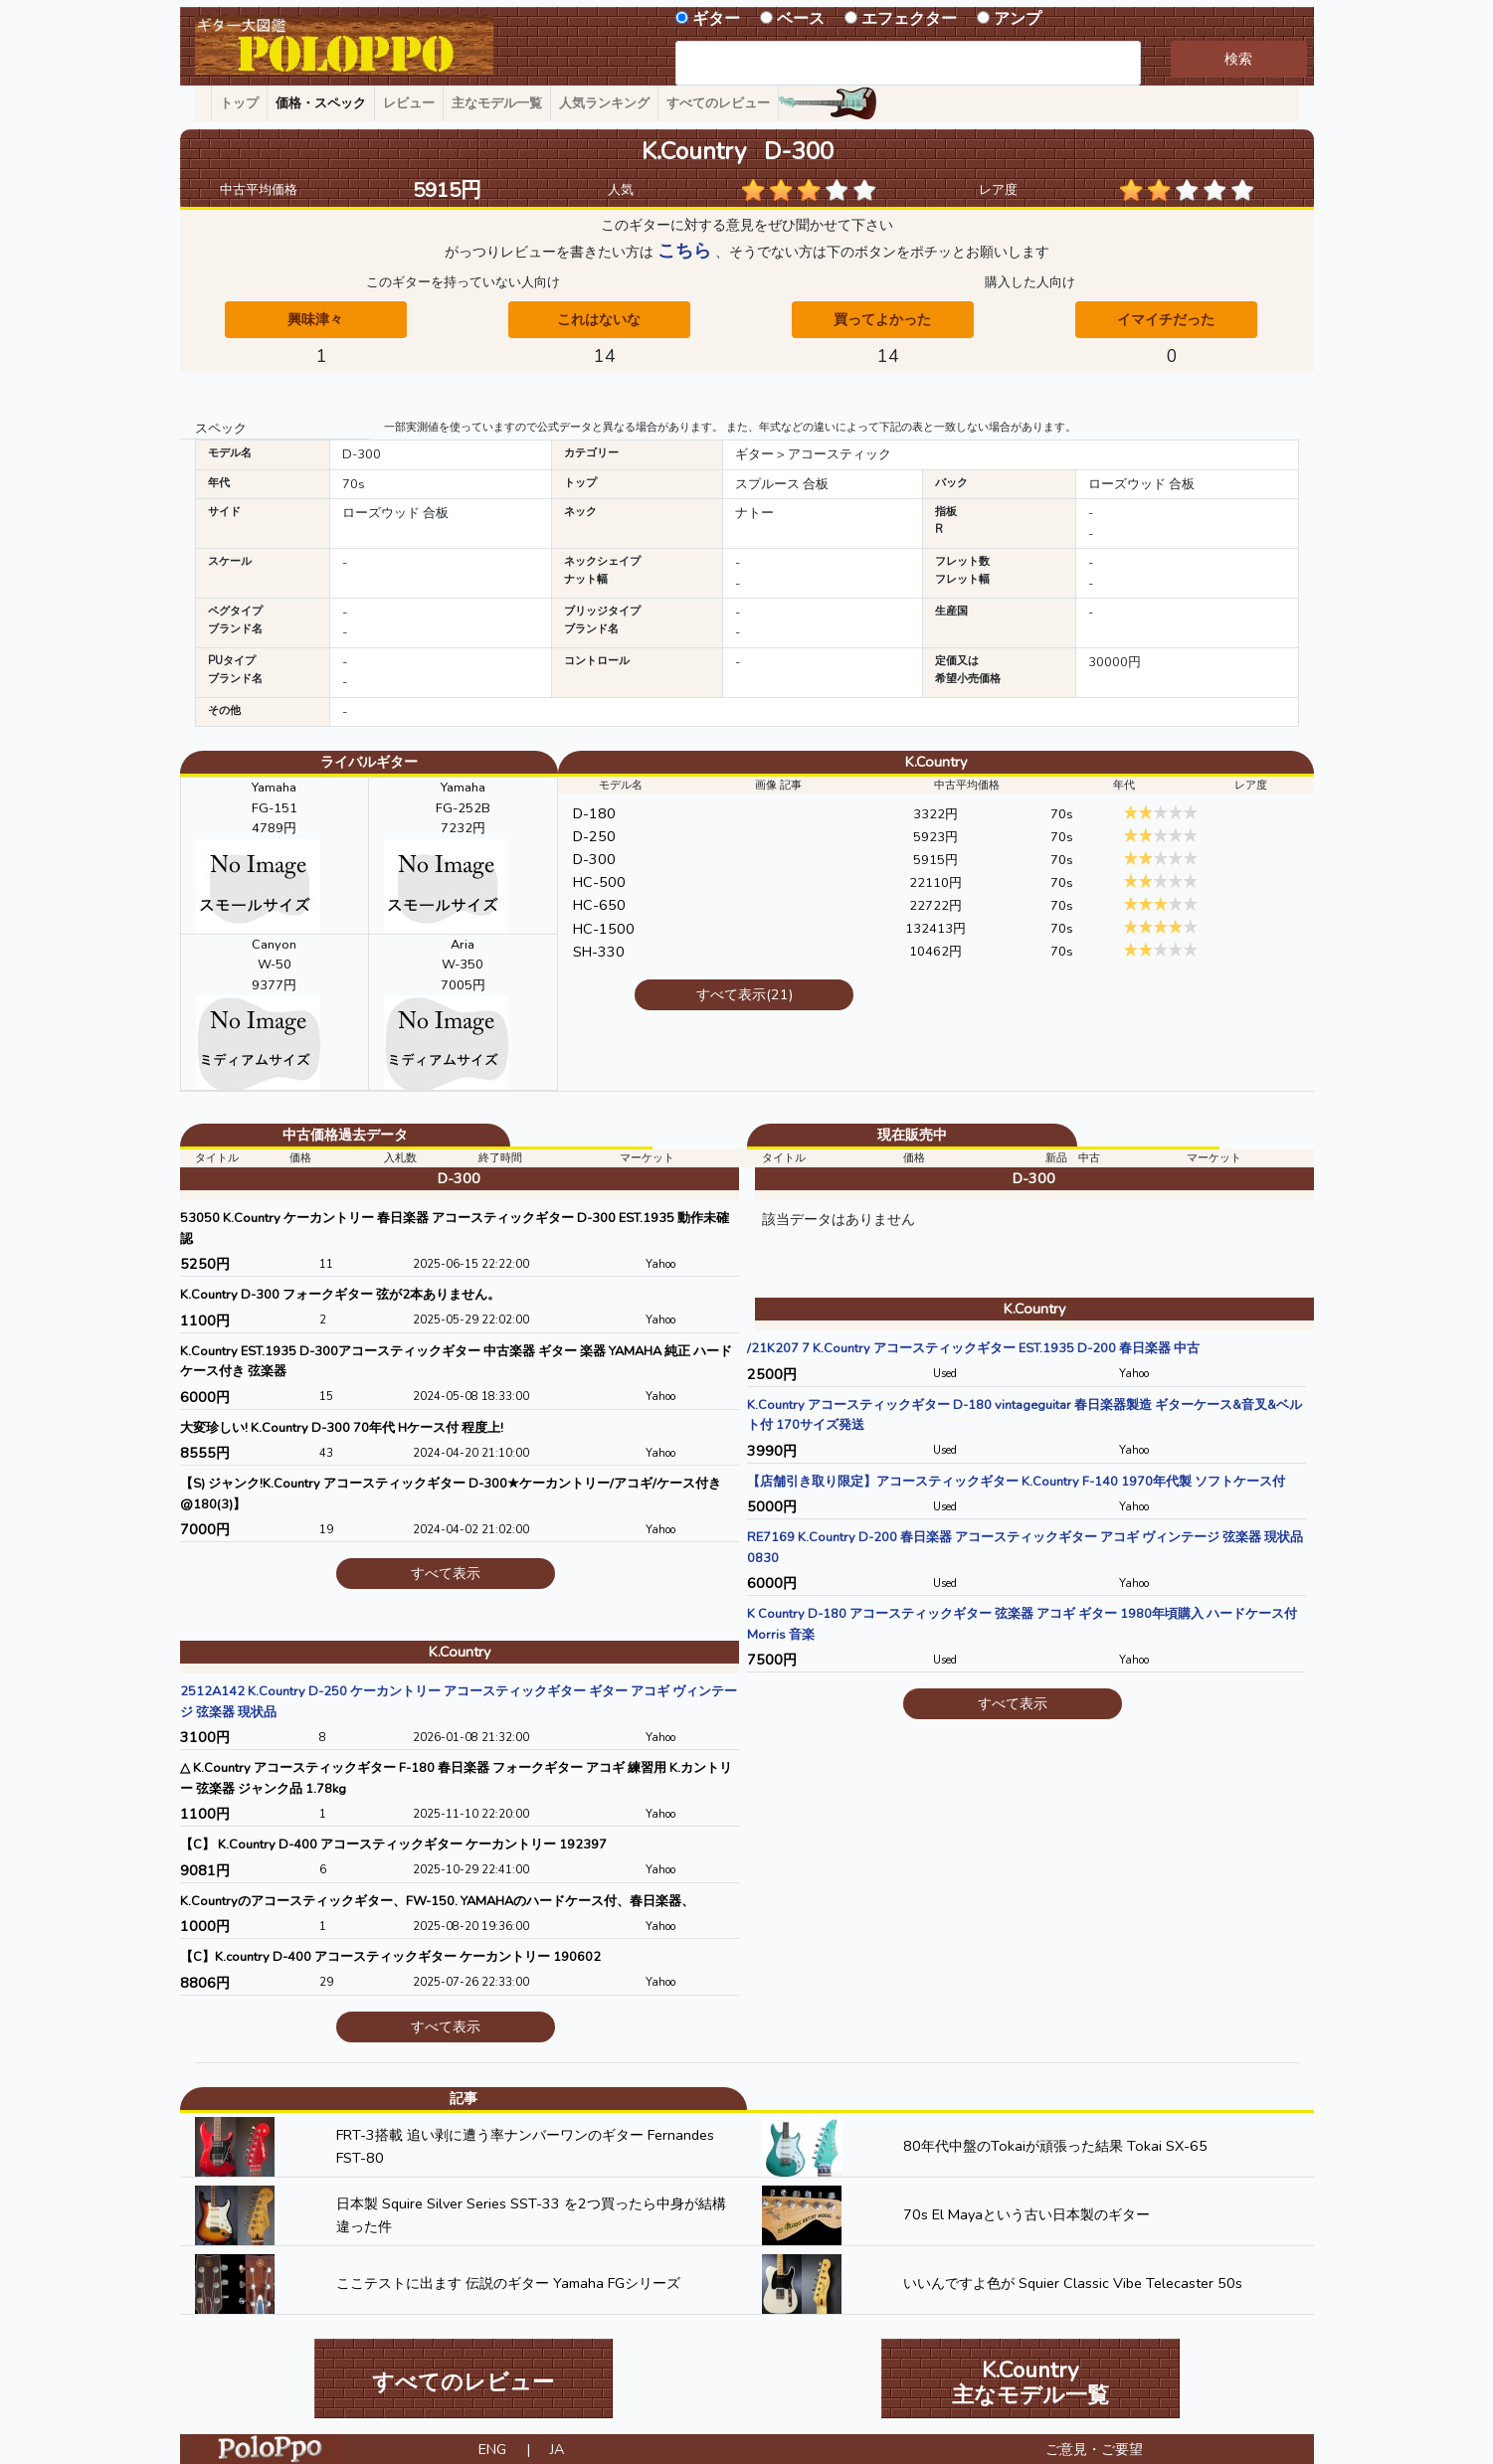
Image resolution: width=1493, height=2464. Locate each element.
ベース (801, 19)
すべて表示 (445, 1573)
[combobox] (908, 63)
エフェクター (909, 19)
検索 (1238, 59)
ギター (716, 19)
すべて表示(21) (744, 994)
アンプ (1017, 19)
